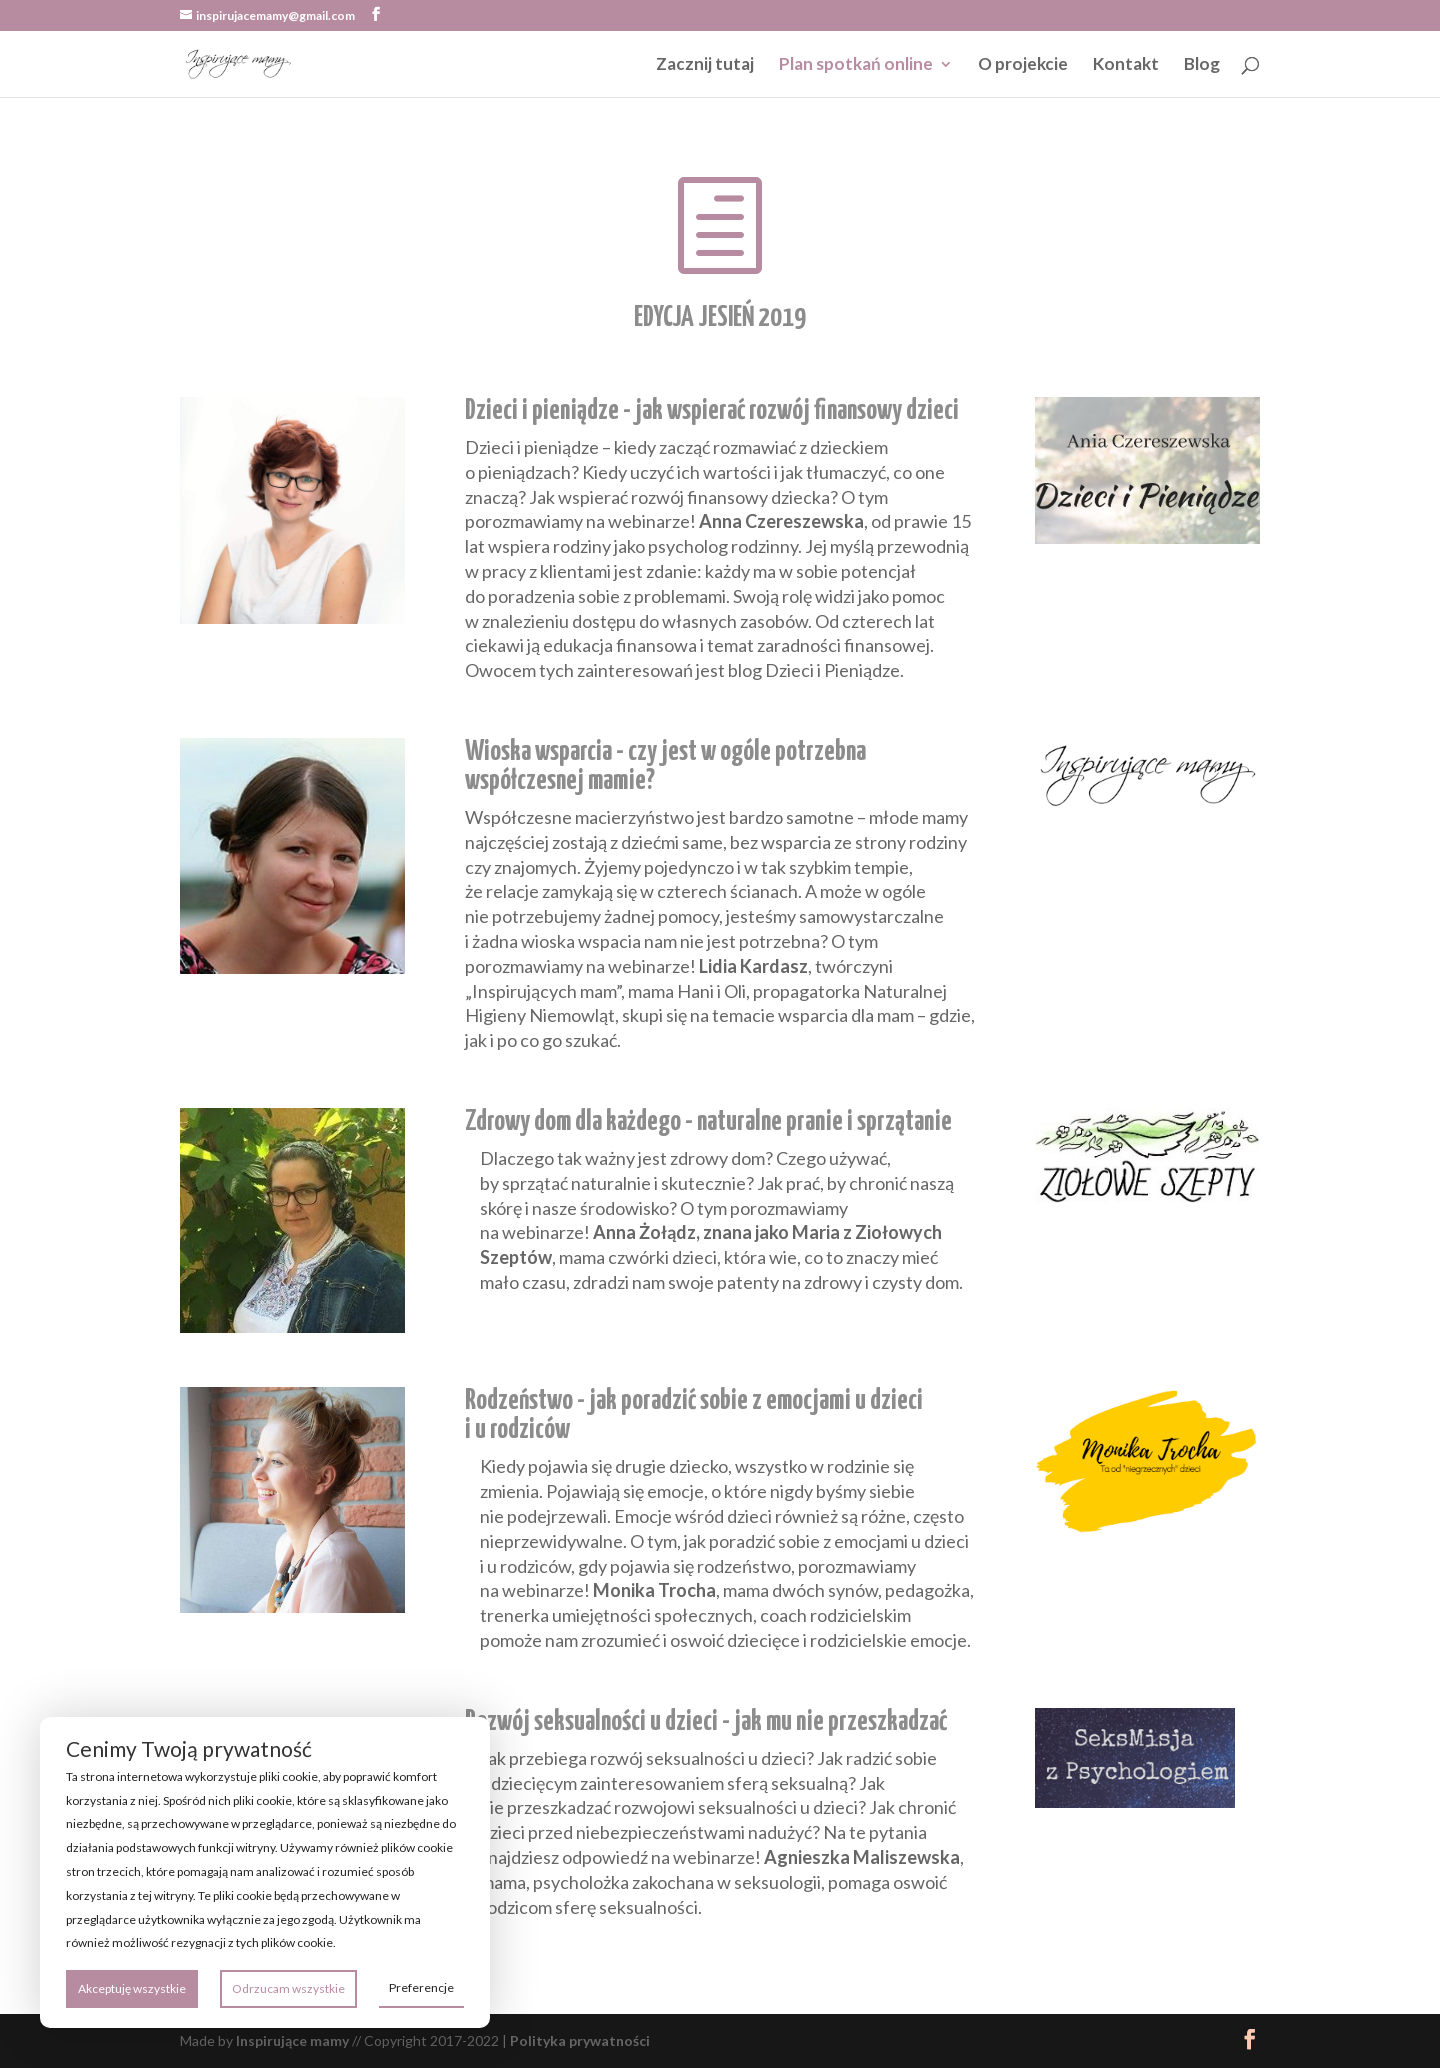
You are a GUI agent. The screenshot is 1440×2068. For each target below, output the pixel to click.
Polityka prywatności (580, 2040)
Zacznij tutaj (705, 65)
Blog (1202, 65)
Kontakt (1126, 65)
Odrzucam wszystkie (288, 1988)
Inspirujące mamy (292, 2040)
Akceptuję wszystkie (132, 1988)
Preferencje (421, 1987)
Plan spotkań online (856, 65)
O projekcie (1023, 65)
